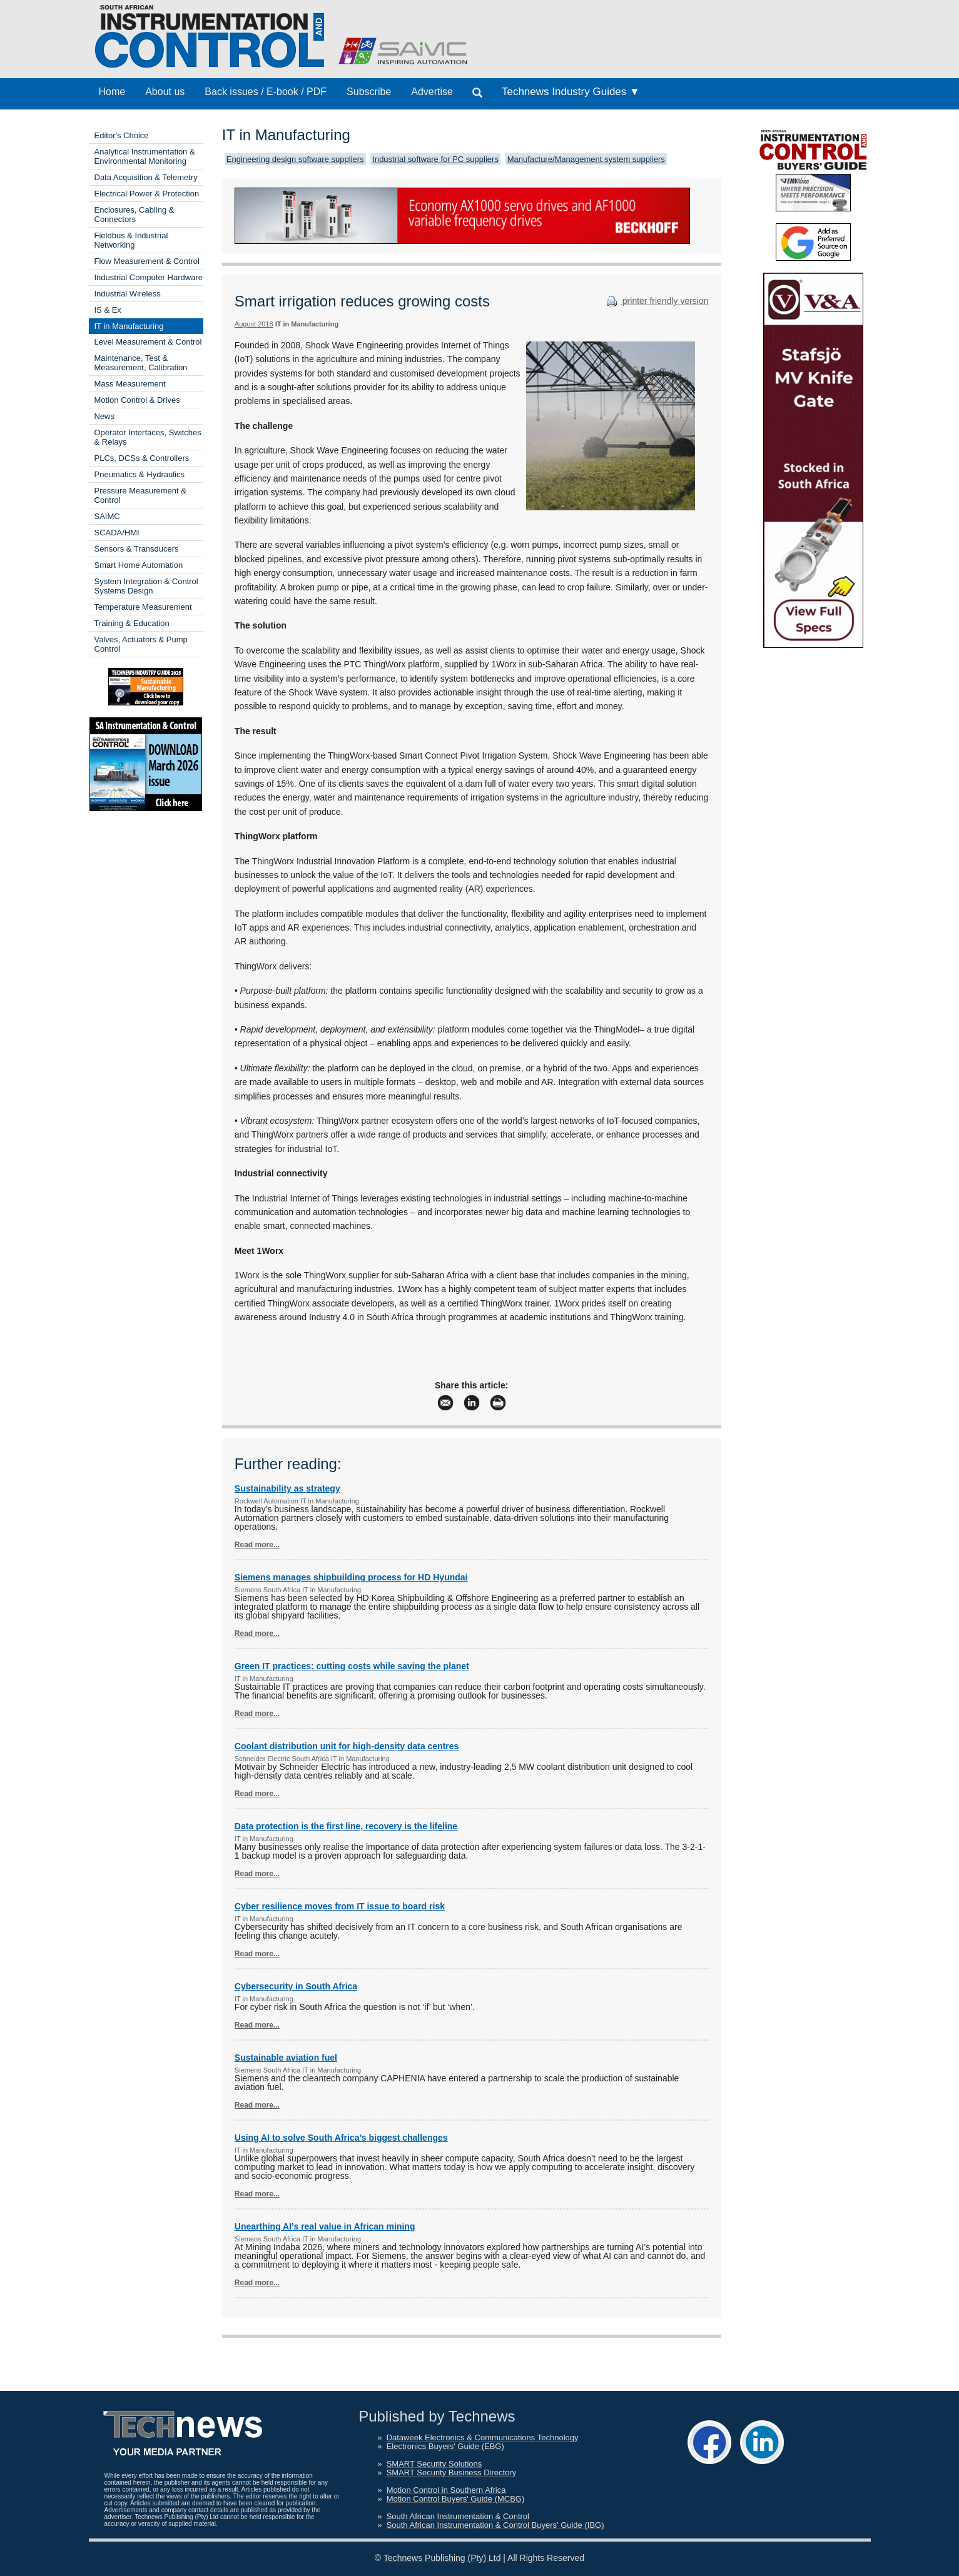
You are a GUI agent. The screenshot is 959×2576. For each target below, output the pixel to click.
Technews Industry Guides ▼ (571, 92)
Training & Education (132, 623)
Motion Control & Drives (137, 400)
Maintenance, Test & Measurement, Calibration (141, 362)
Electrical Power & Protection (147, 193)
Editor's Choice (121, 135)
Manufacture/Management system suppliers (586, 159)
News (104, 416)
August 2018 (254, 324)
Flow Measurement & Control (147, 261)
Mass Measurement (130, 383)
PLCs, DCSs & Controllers (142, 458)
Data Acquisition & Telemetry (146, 177)
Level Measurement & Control (148, 341)
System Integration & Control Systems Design (146, 586)
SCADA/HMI (117, 532)
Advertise (432, 91)
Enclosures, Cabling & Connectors (134, 214)
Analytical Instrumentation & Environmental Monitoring (144, 156)
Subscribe (369, 91)
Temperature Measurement (143, 607)
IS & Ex (107, 310)
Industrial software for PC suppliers (435, 159)
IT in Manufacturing (129, 326)
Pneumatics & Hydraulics (139, 474)
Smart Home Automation (138, 565)
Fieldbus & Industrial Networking (131, 240)
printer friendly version (656, 301)
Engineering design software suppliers (295, 159)
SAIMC (107, 516)
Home (112, 91)
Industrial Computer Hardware (148, 277)
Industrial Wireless (127, 293)
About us (165, 91)
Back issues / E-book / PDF (266, 91)
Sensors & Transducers (136, 548)
